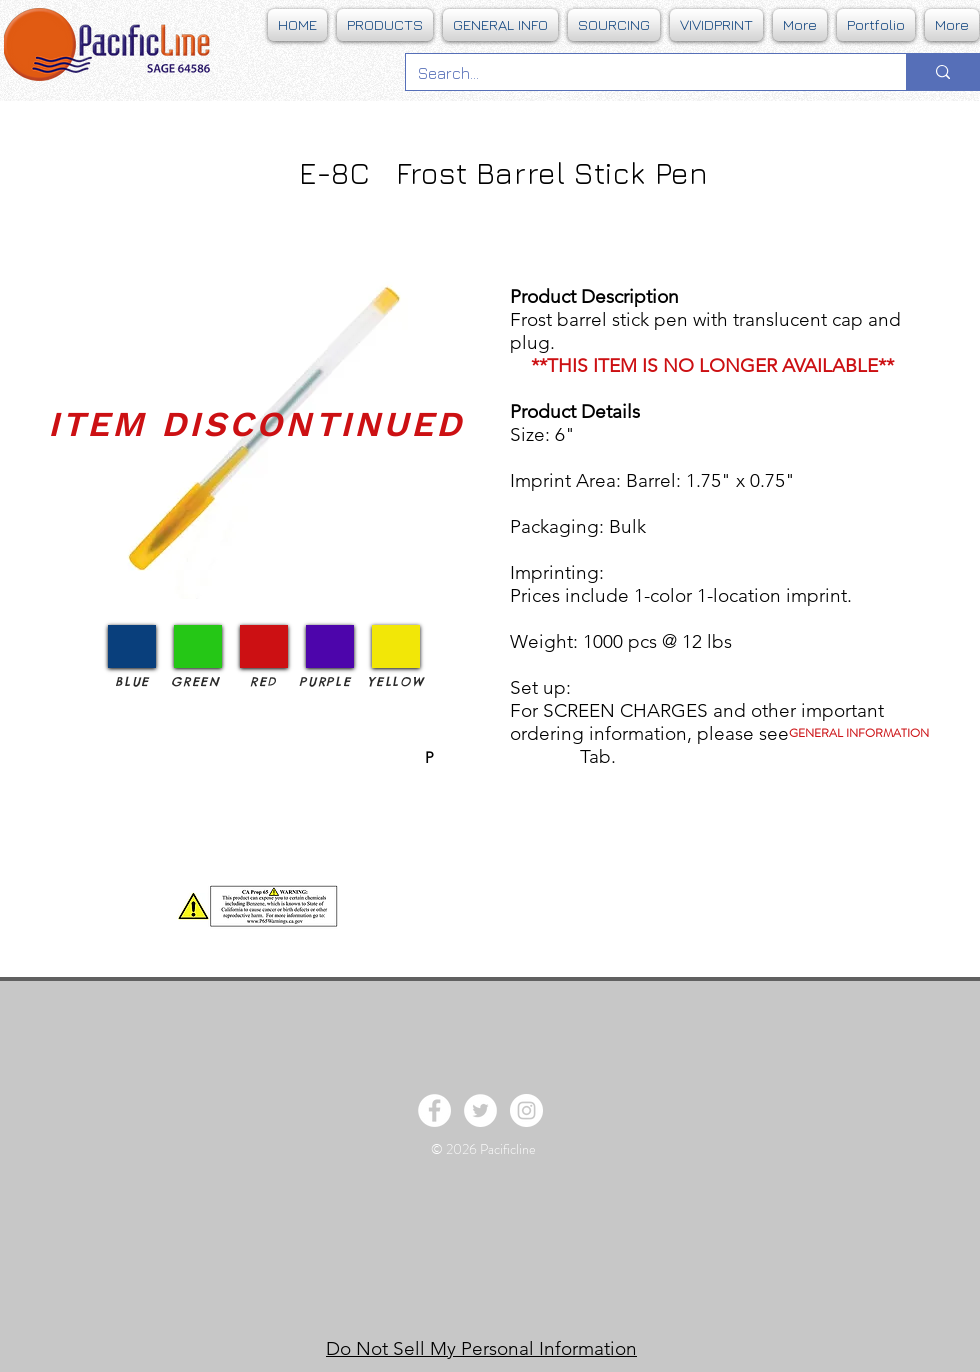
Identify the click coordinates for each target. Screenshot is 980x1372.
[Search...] (641, 73)
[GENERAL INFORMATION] (859, 733)
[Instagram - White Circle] (526, 1110)
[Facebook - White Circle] (434, 1110)
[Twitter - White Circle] (480, 1110)
